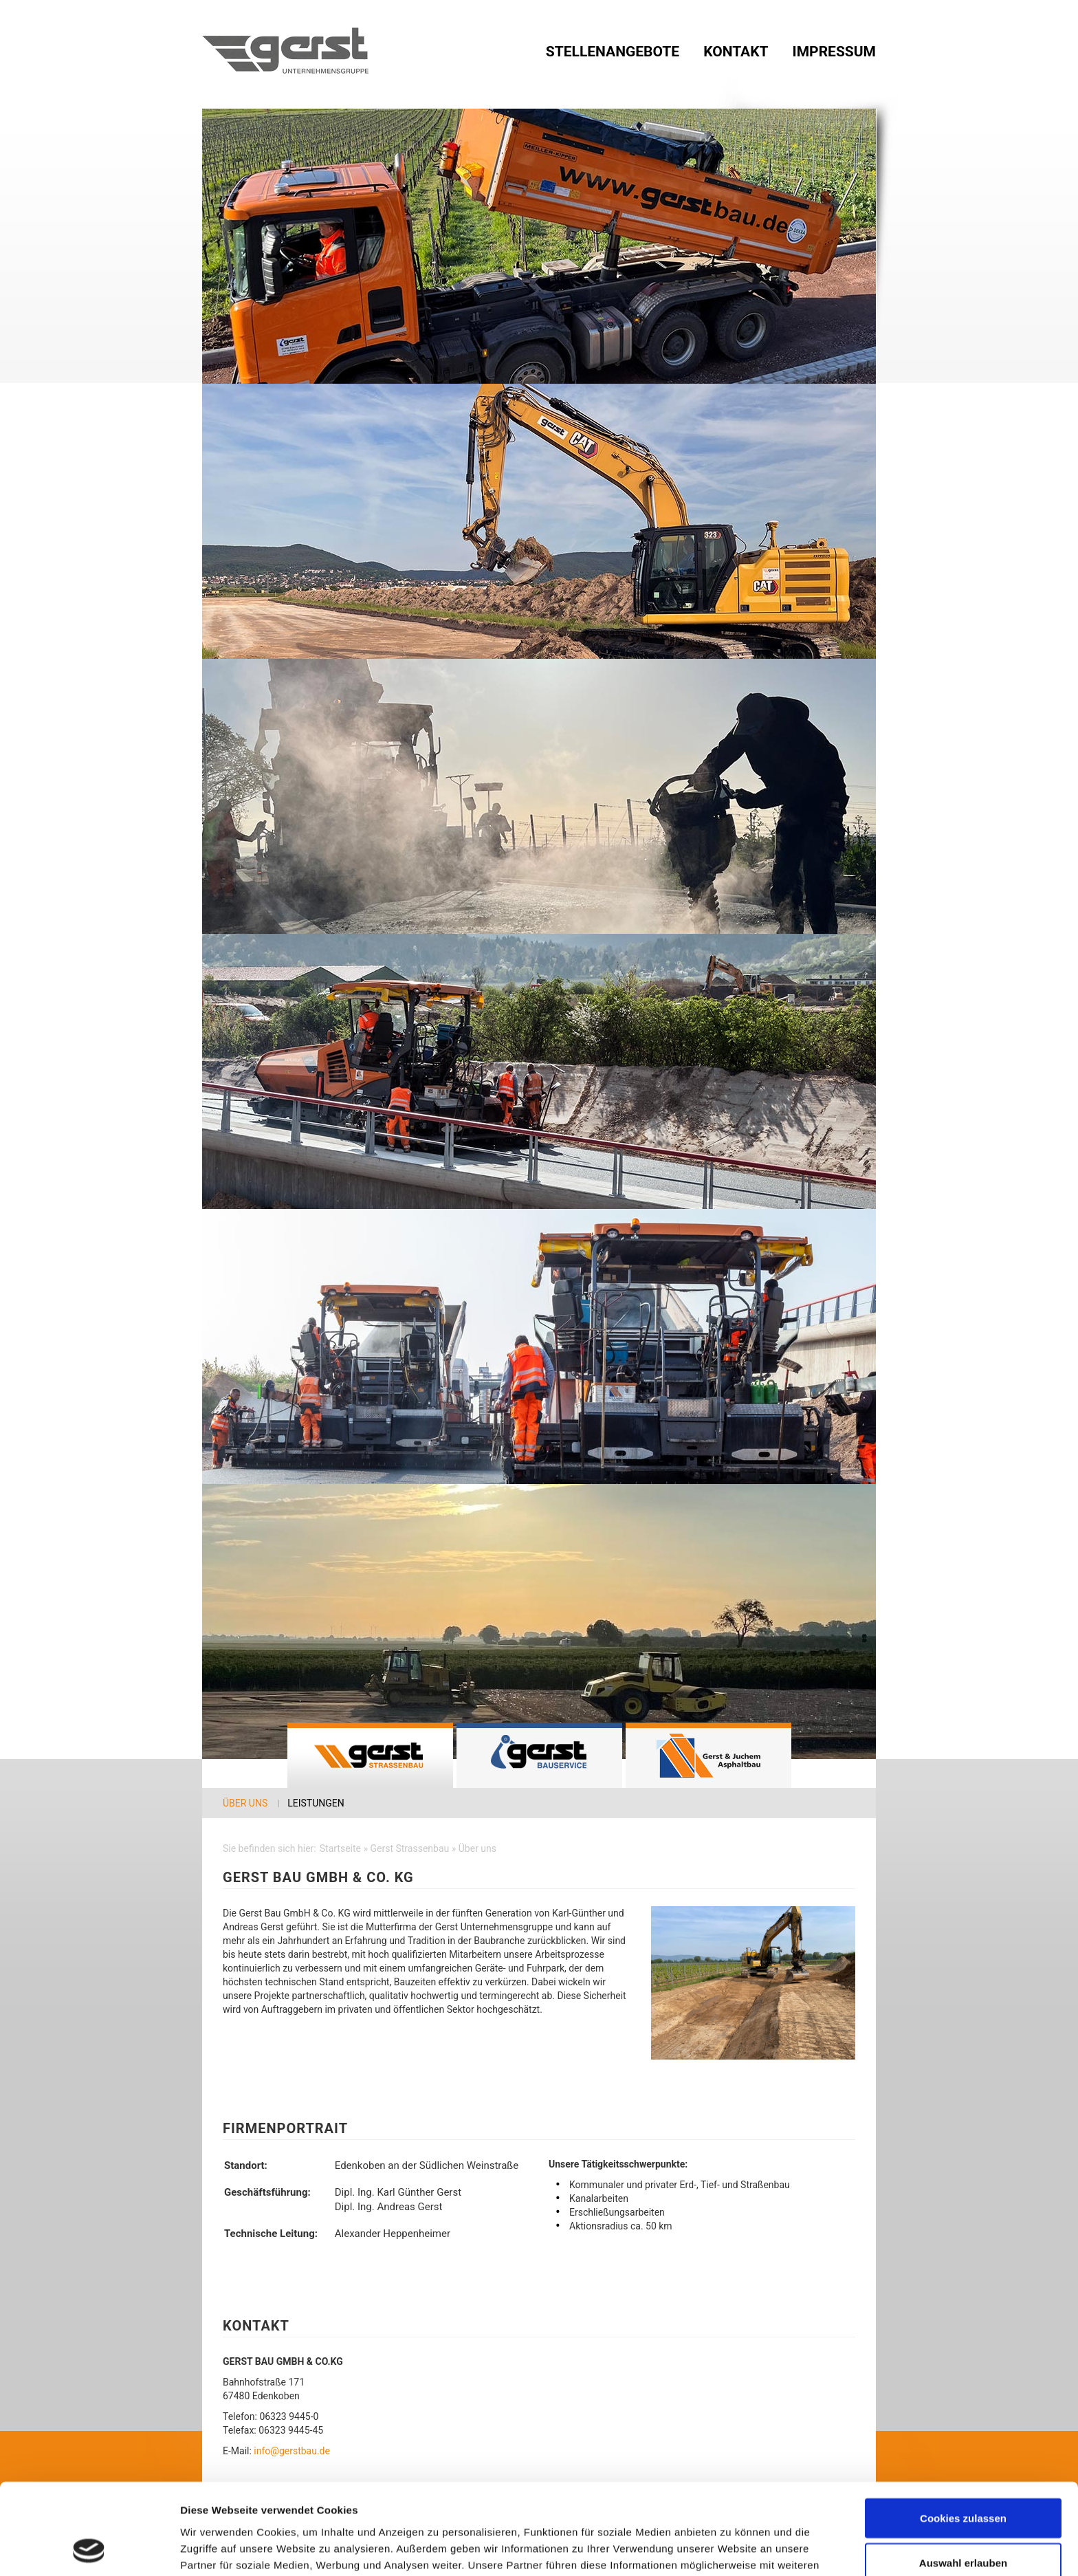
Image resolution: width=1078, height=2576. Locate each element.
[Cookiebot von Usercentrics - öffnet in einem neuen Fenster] (89, 2549)
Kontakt (735, 51)
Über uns (245, 1803)
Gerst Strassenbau (370, 1755)
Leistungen (315, 1803)
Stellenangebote (612, 51)
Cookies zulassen (963, 2432)
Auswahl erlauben (963, 2478)
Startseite (340, 1848)
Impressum (834, 51)
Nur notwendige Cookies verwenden (963, 2531)
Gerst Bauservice (539, 1755)
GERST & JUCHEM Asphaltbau (708, 1755)
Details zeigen (731, 2540)
